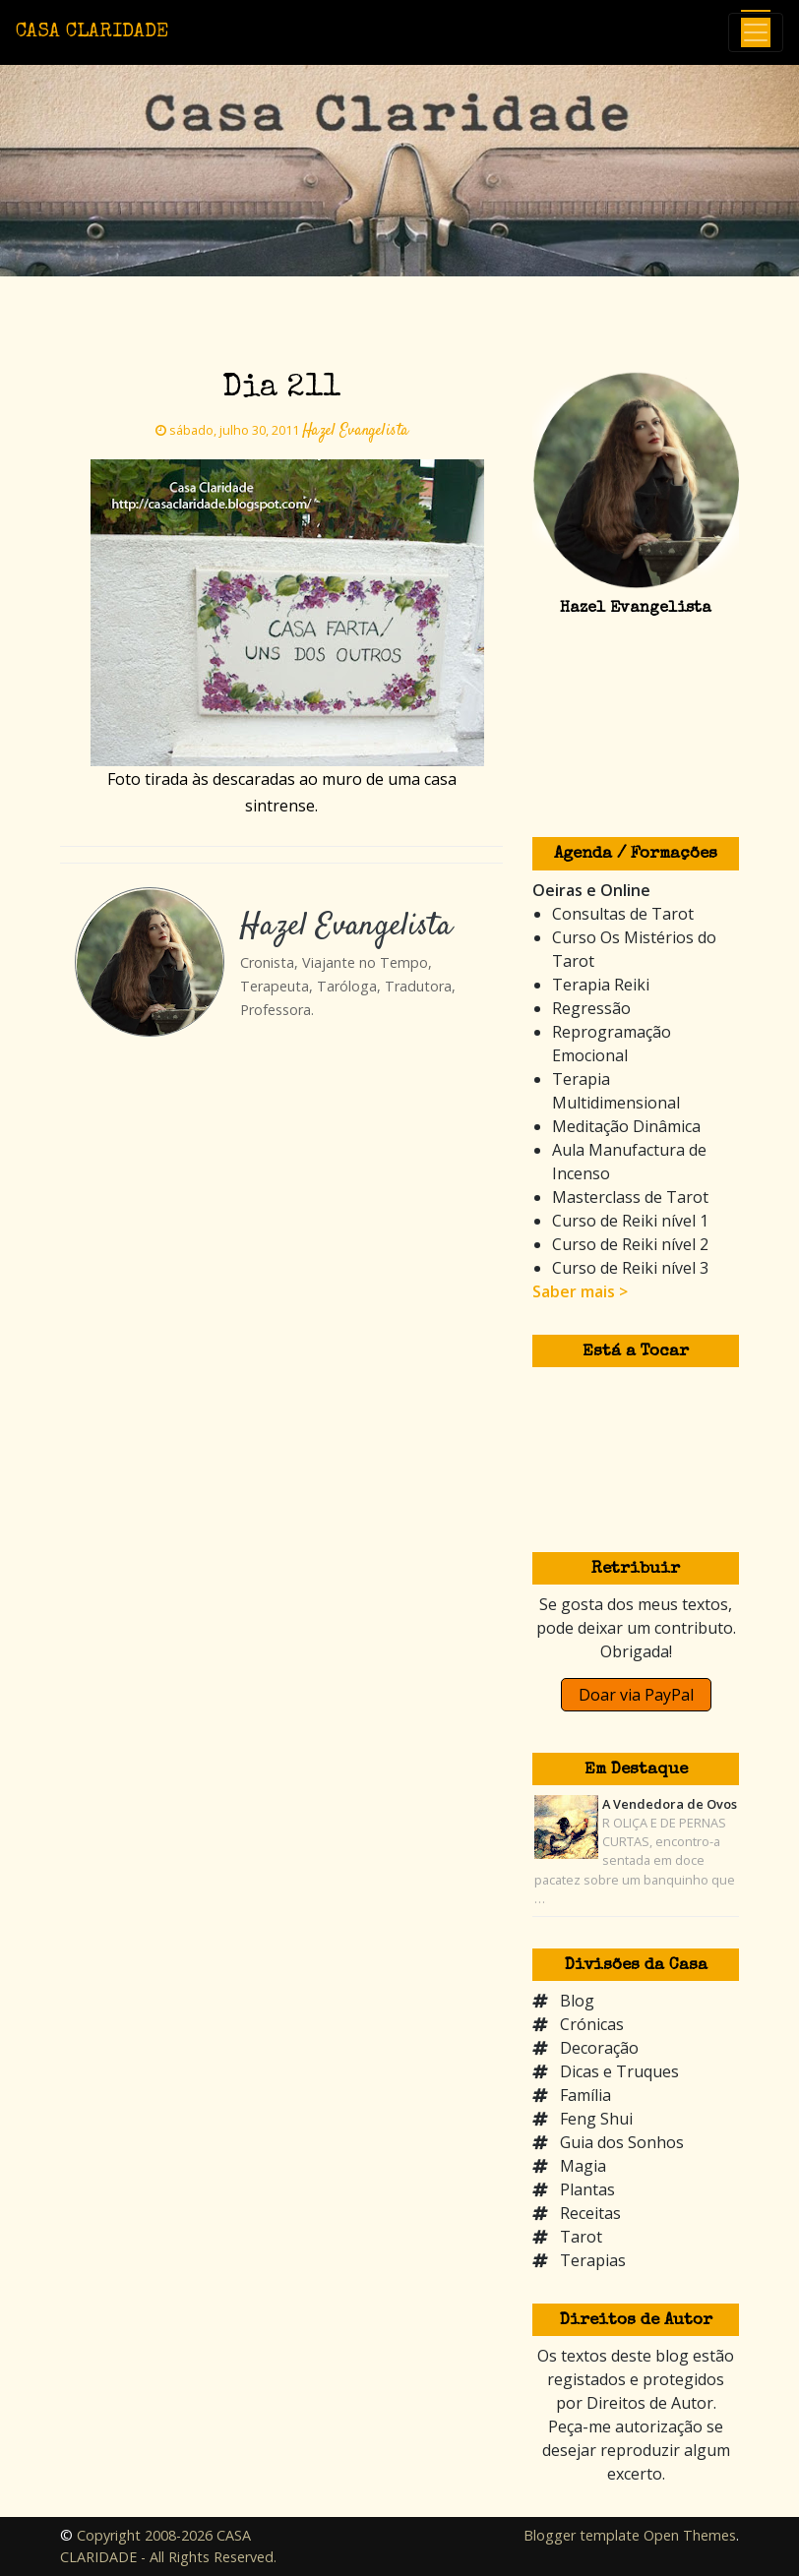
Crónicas (592, 2024)
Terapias (593, 2260)
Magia (583, 2166)
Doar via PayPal (636, 1695)
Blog (577, 2000)
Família (585, 2095)
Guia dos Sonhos (622, 2142)
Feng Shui (596, 2118)
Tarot (581, 2236)
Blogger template (581, 2535)
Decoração (599, 2048)
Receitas (590, 2213)
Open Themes (690, 2535)
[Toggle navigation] (755, 32)
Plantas (587, 2189)
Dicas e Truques (619, 2071)
